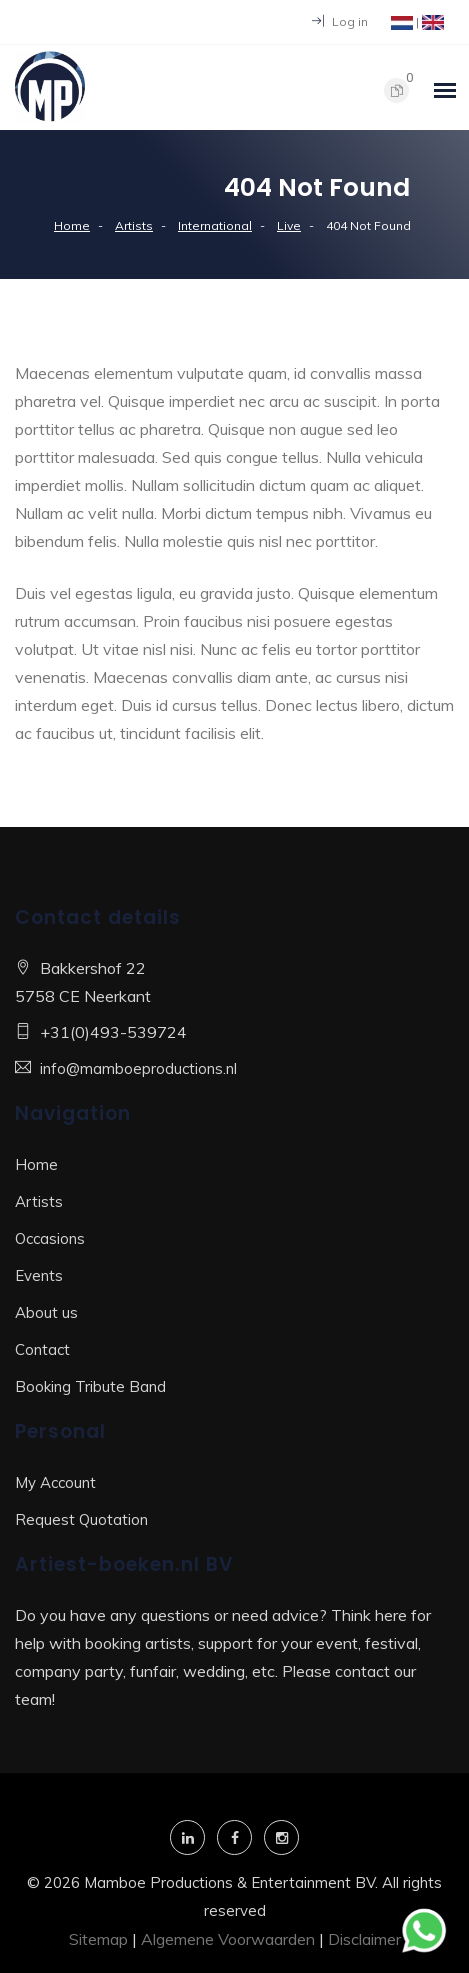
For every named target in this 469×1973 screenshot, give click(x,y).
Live (289, 225)
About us (46, 1312)
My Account (55, 1482)
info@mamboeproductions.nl (138, 1068)
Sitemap (98, 1939)
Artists (134, 225)
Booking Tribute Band (90, 1386)
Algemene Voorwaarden (228, 1939)
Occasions (50, 1238)
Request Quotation (81, 1519)
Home (72, 225)
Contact (42, 1349)
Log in (340, 21)
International (215, 225)
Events (39, 1275)
